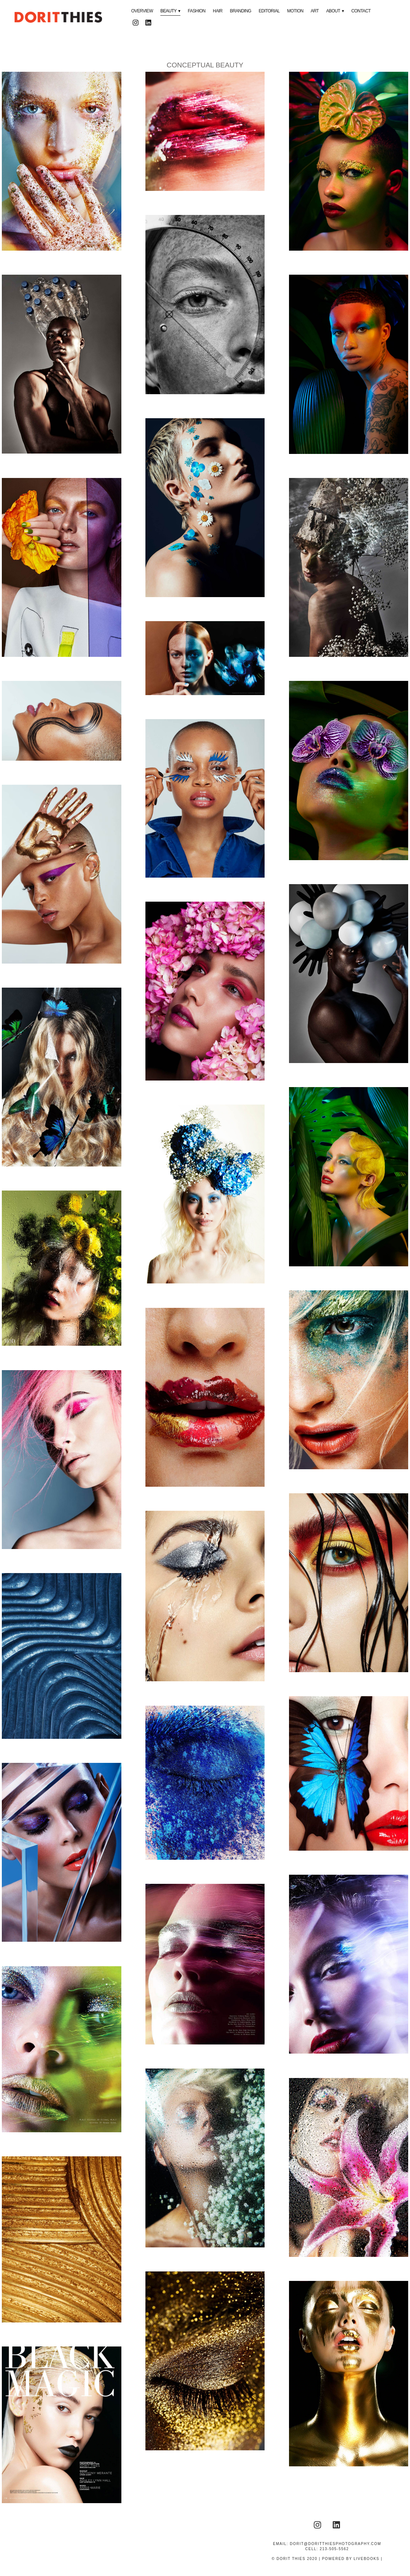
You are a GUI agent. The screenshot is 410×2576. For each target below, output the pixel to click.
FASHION (196, 10)
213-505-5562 (334, 2549)
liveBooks (366, 2559)
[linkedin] (148, 23)
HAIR (217, 10)
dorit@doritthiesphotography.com (335, 2544)
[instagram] (135, 23)
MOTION (295, 10)
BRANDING (240, 10)
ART (315, 10)
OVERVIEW (142, 10)
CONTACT (361, 10)
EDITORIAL (269, 10)
